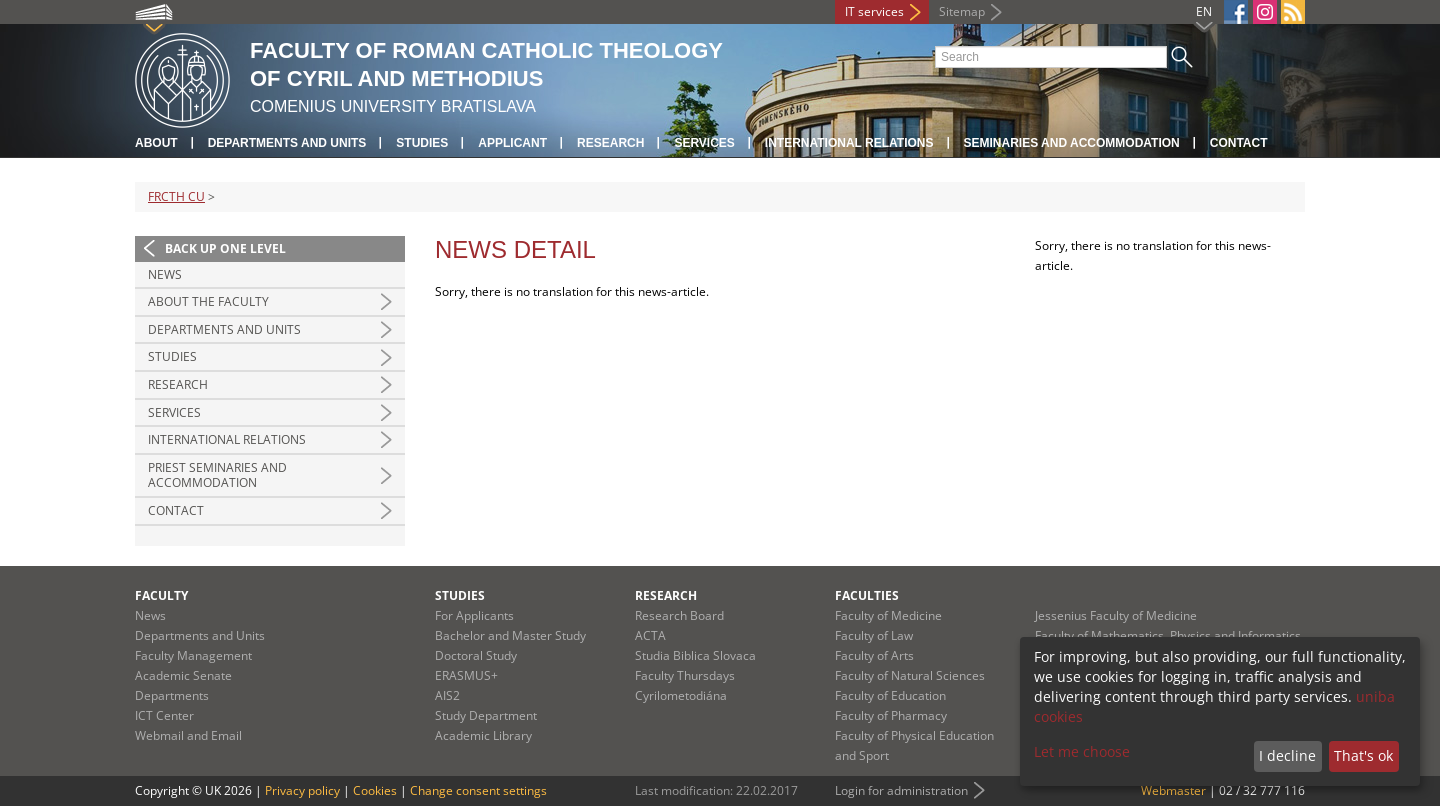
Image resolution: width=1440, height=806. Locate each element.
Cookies (375, 790)
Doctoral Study (476, 655)
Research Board (679, 615)
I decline (1287, 755)
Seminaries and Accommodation (1072, 143)
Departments (172, 695)
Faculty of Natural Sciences (910, 675)
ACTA (650, 635)
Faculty (161, 595)
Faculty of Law (874, 635)
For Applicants (474, 615)
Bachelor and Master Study (510, 635)
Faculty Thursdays (685, 675)
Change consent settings (478, 790)
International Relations (227, 439)
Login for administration (901, 790)
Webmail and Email (188, 735)
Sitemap (962, 11)
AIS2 (447, 695)
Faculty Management (193, 655)
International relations (849, 143)
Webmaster (1173, 790)
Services (704, 143)
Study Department (486, 715)
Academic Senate (183, 675)
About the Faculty (208, 301)
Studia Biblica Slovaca (695, 655)
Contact (1239, 143)
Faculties (867, 595)
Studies (422, 143)
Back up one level (225, 248)
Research (610, 143)
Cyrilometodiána (681, 695)
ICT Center (164, 715)
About (156, 143)
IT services (874, 11)
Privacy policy (302, 790)
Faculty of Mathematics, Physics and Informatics (1168, 635)
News (165, 274)
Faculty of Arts (874, 655)
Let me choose (1082, 751)
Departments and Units (287, 143)
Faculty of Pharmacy (891, 715)
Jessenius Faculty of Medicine (1116, 615)
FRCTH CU (176, 196)
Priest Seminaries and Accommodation (217, 475)
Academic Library (483, 735)
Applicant (512, 143)
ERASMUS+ (466, 675)
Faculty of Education (890, 695)
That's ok (1363, 755)
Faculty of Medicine (888, 615)
